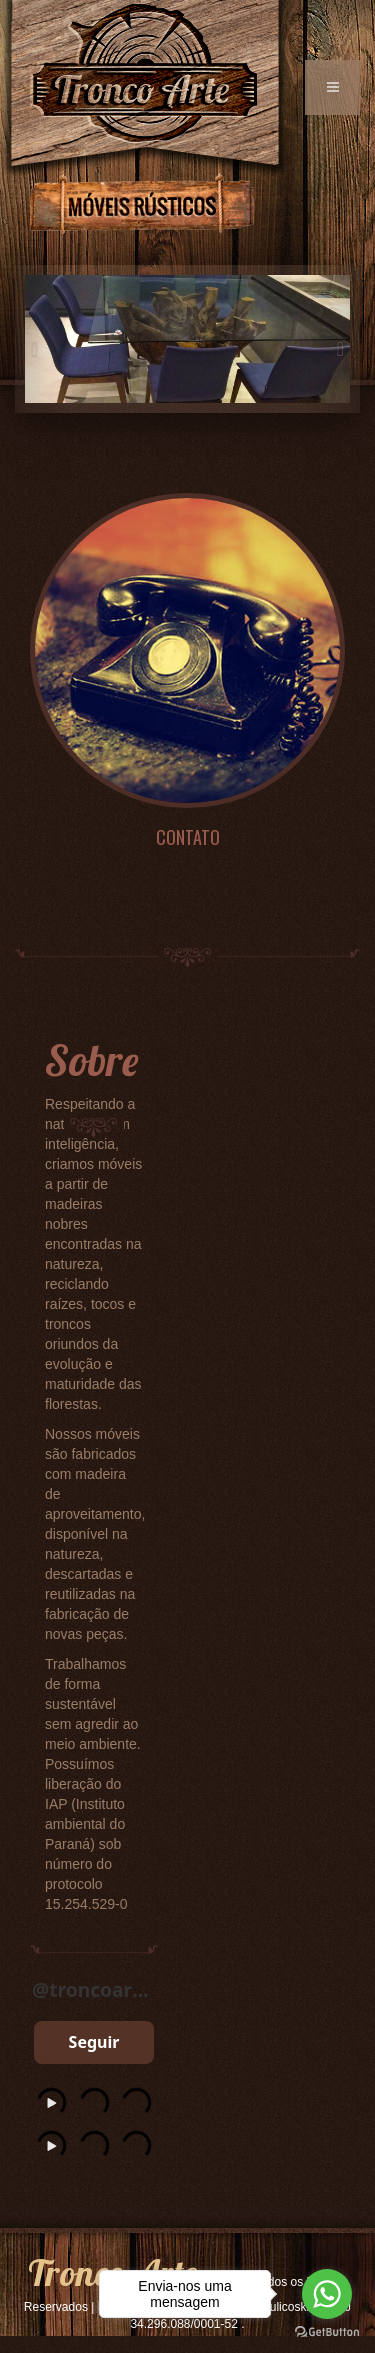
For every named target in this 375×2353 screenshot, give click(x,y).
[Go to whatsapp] (327, 2294)
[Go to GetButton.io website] (327, 2332)
